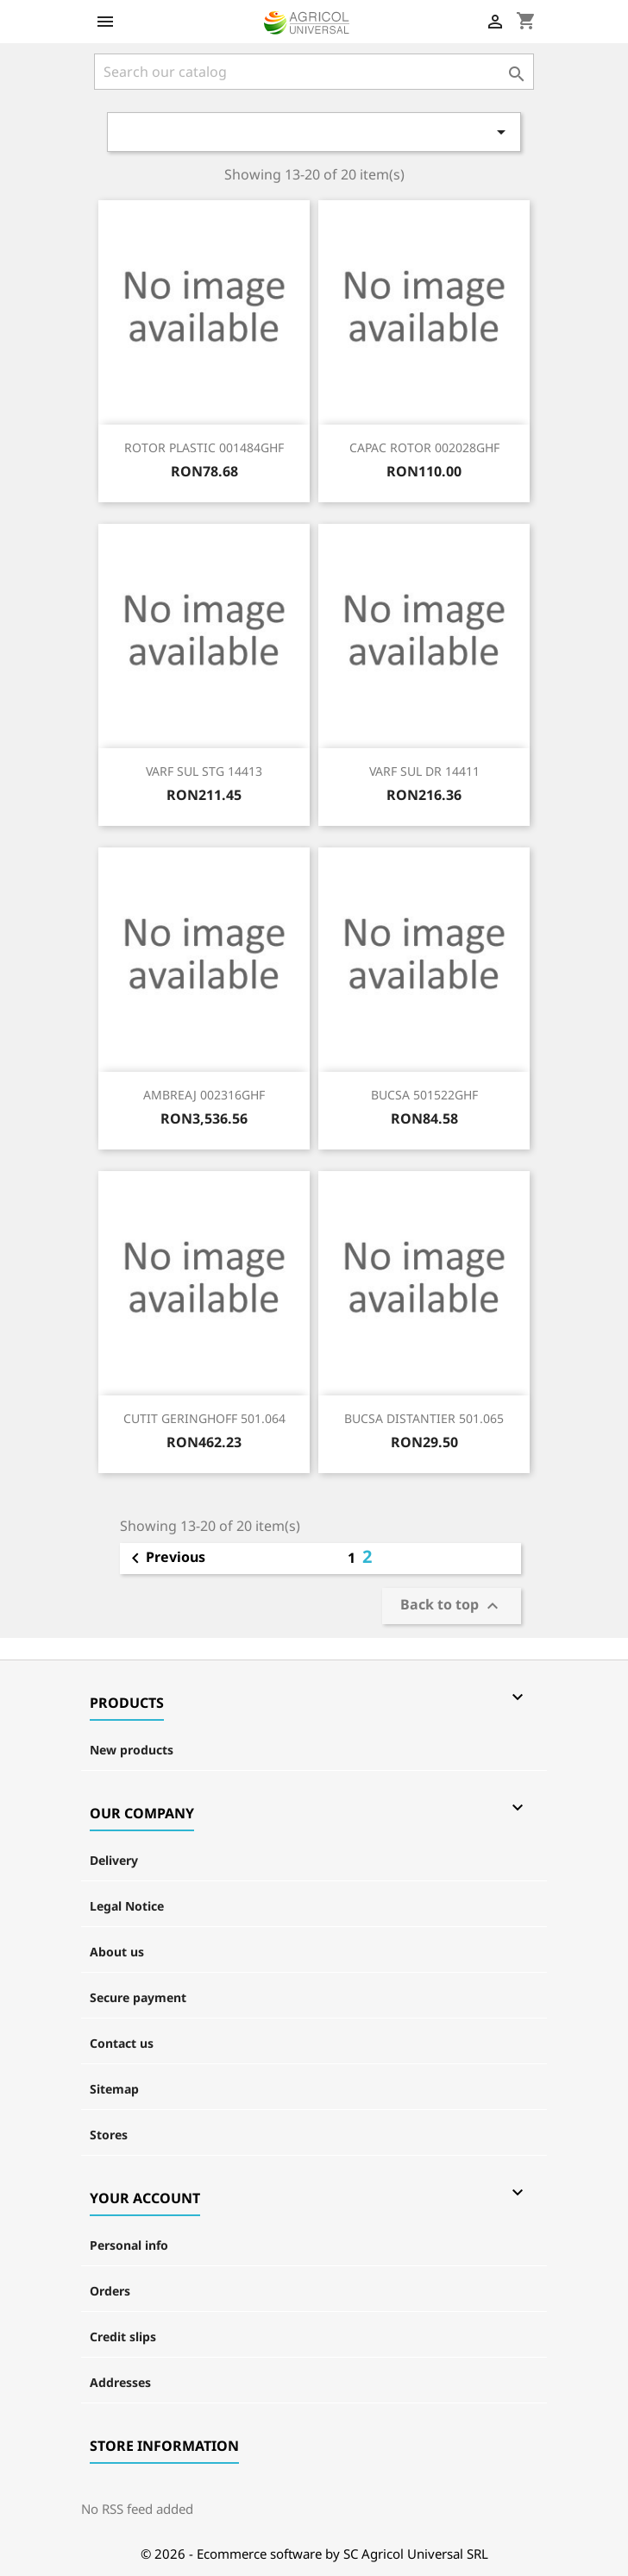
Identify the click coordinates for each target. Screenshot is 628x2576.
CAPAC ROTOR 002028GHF (424, 447)
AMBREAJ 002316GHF (204, 1094)
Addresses (120, 2382)
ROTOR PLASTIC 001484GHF (204, 447)
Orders (110, 2291)
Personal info (129, 2245)
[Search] (314, 72)
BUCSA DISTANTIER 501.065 (424, 1418)
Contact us (122, 2043)
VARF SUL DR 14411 (424, 771)
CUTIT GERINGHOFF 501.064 (204, 1418)
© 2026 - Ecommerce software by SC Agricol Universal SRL (314, 2553)
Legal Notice (127, 1906)
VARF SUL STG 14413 (204, 771)
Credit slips (123, 2336)
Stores (109, 2134)
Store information (164, 2445)
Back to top (451, 1605)
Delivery (114, 1860)
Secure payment (138, 1997)
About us (117, 1951)
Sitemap (114, 2089)
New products (131, 1749)
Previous (165, 1558)
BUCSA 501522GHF (424, 1094)
